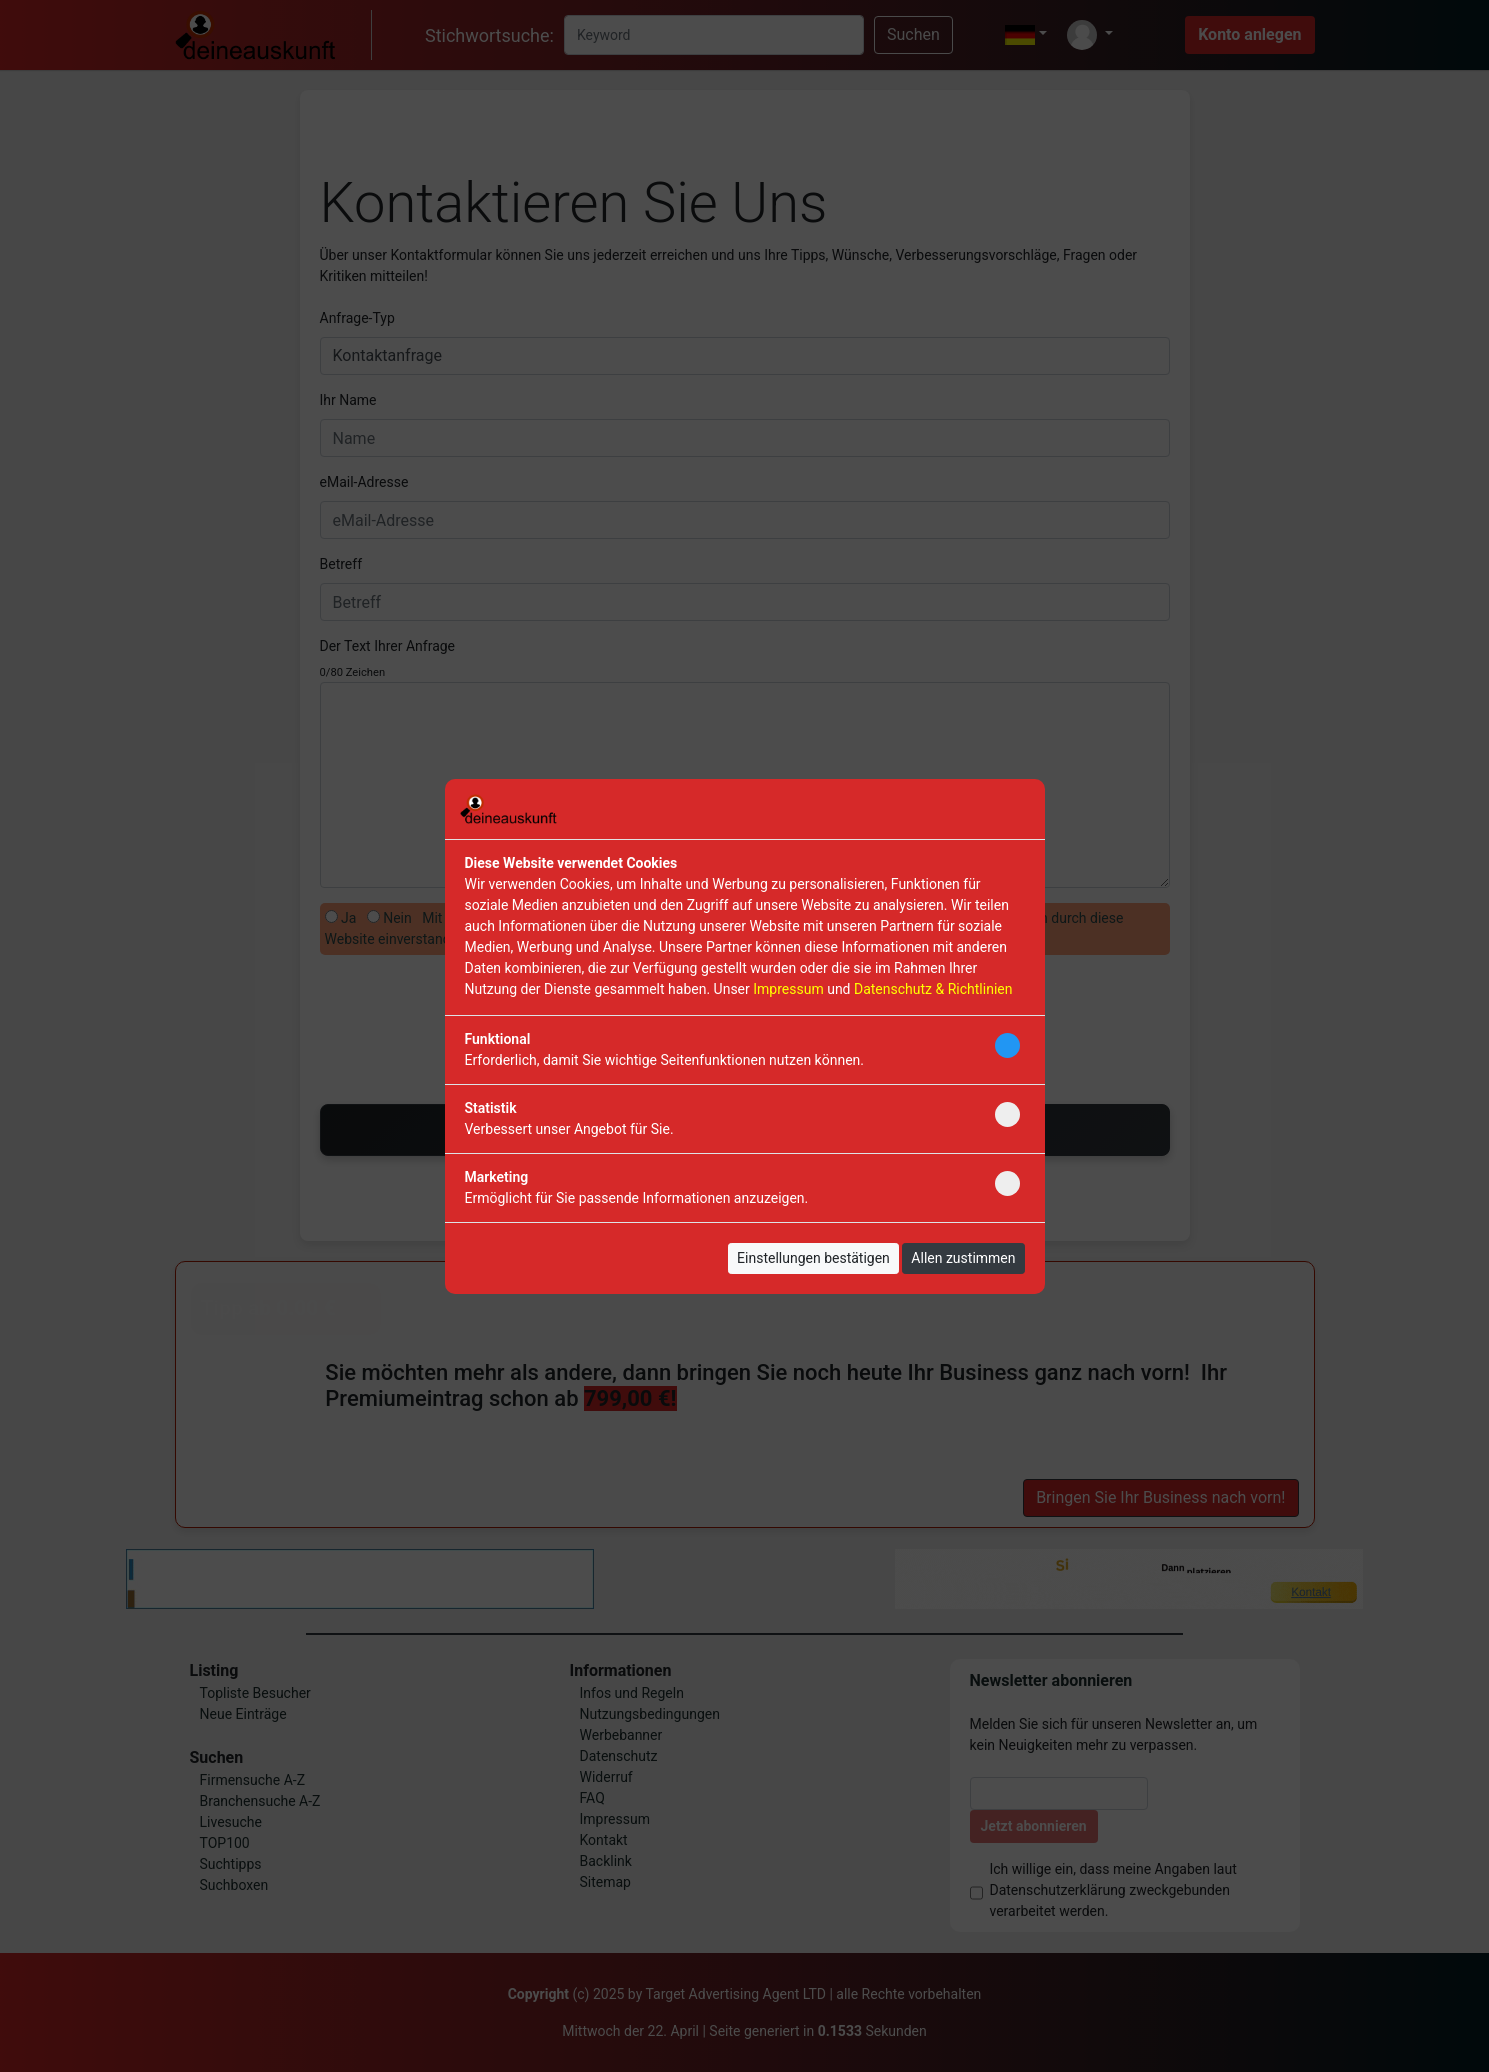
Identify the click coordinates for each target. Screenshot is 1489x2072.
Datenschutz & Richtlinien (933, 989)
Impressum (788, 989)
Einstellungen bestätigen (813, 1258)
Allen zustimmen (963, 1258)
